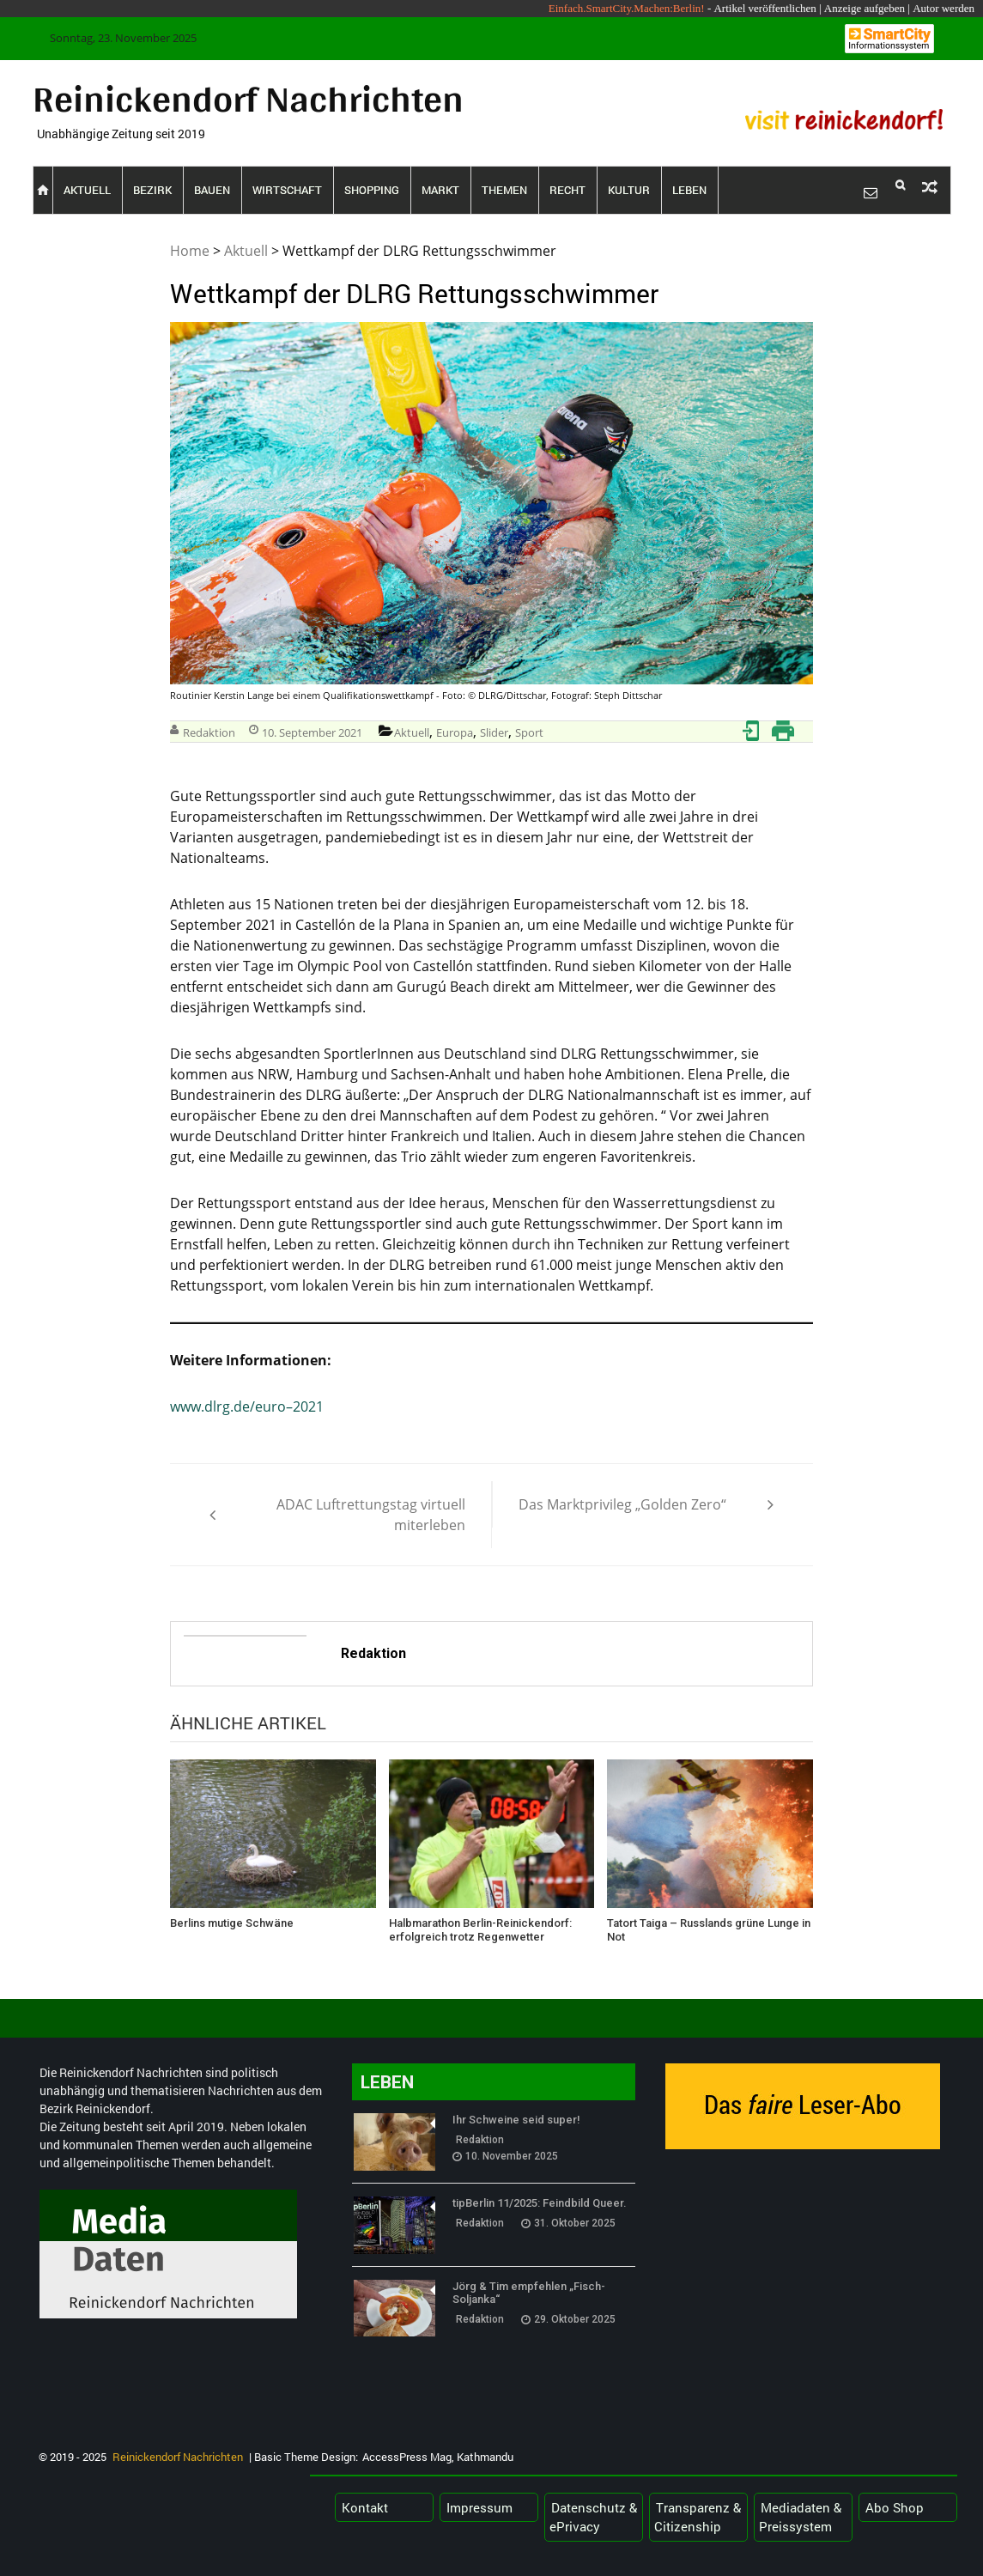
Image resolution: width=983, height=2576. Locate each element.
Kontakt (365, 2507)
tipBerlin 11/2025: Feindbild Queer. (539, 2202)
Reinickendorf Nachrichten (248, 98)
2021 (308, 1406)
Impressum (479, 2507)
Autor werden (943, 8)
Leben (689, 189)
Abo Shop (894, 2507)
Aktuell (87, 189)
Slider (494, 732)
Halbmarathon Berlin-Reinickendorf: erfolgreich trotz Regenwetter (480, 1930)
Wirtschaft (287, 189)
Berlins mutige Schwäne (232, 1923)
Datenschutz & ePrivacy (593, 2517)
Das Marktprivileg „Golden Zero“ (622, 1504)
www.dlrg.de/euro (228, 1406)
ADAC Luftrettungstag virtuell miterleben (370, 1514)
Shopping (371, 189)
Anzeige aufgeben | (867, 8)
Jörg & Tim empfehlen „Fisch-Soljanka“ (528, 2293)
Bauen (212, 189)
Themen (504, 189)
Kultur (629, 189)
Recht (567, 189)
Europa (454, 732)
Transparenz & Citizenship (697, 2517)
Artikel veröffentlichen (764, 8)
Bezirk (152, 189)
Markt (440, 189)
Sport (529, 732)
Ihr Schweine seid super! (516, 2119)
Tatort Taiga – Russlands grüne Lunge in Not (708, 1930)
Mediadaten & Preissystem (800, 2517)
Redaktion (209, 732)
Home (189, 250)
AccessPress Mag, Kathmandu (437, 2456)
